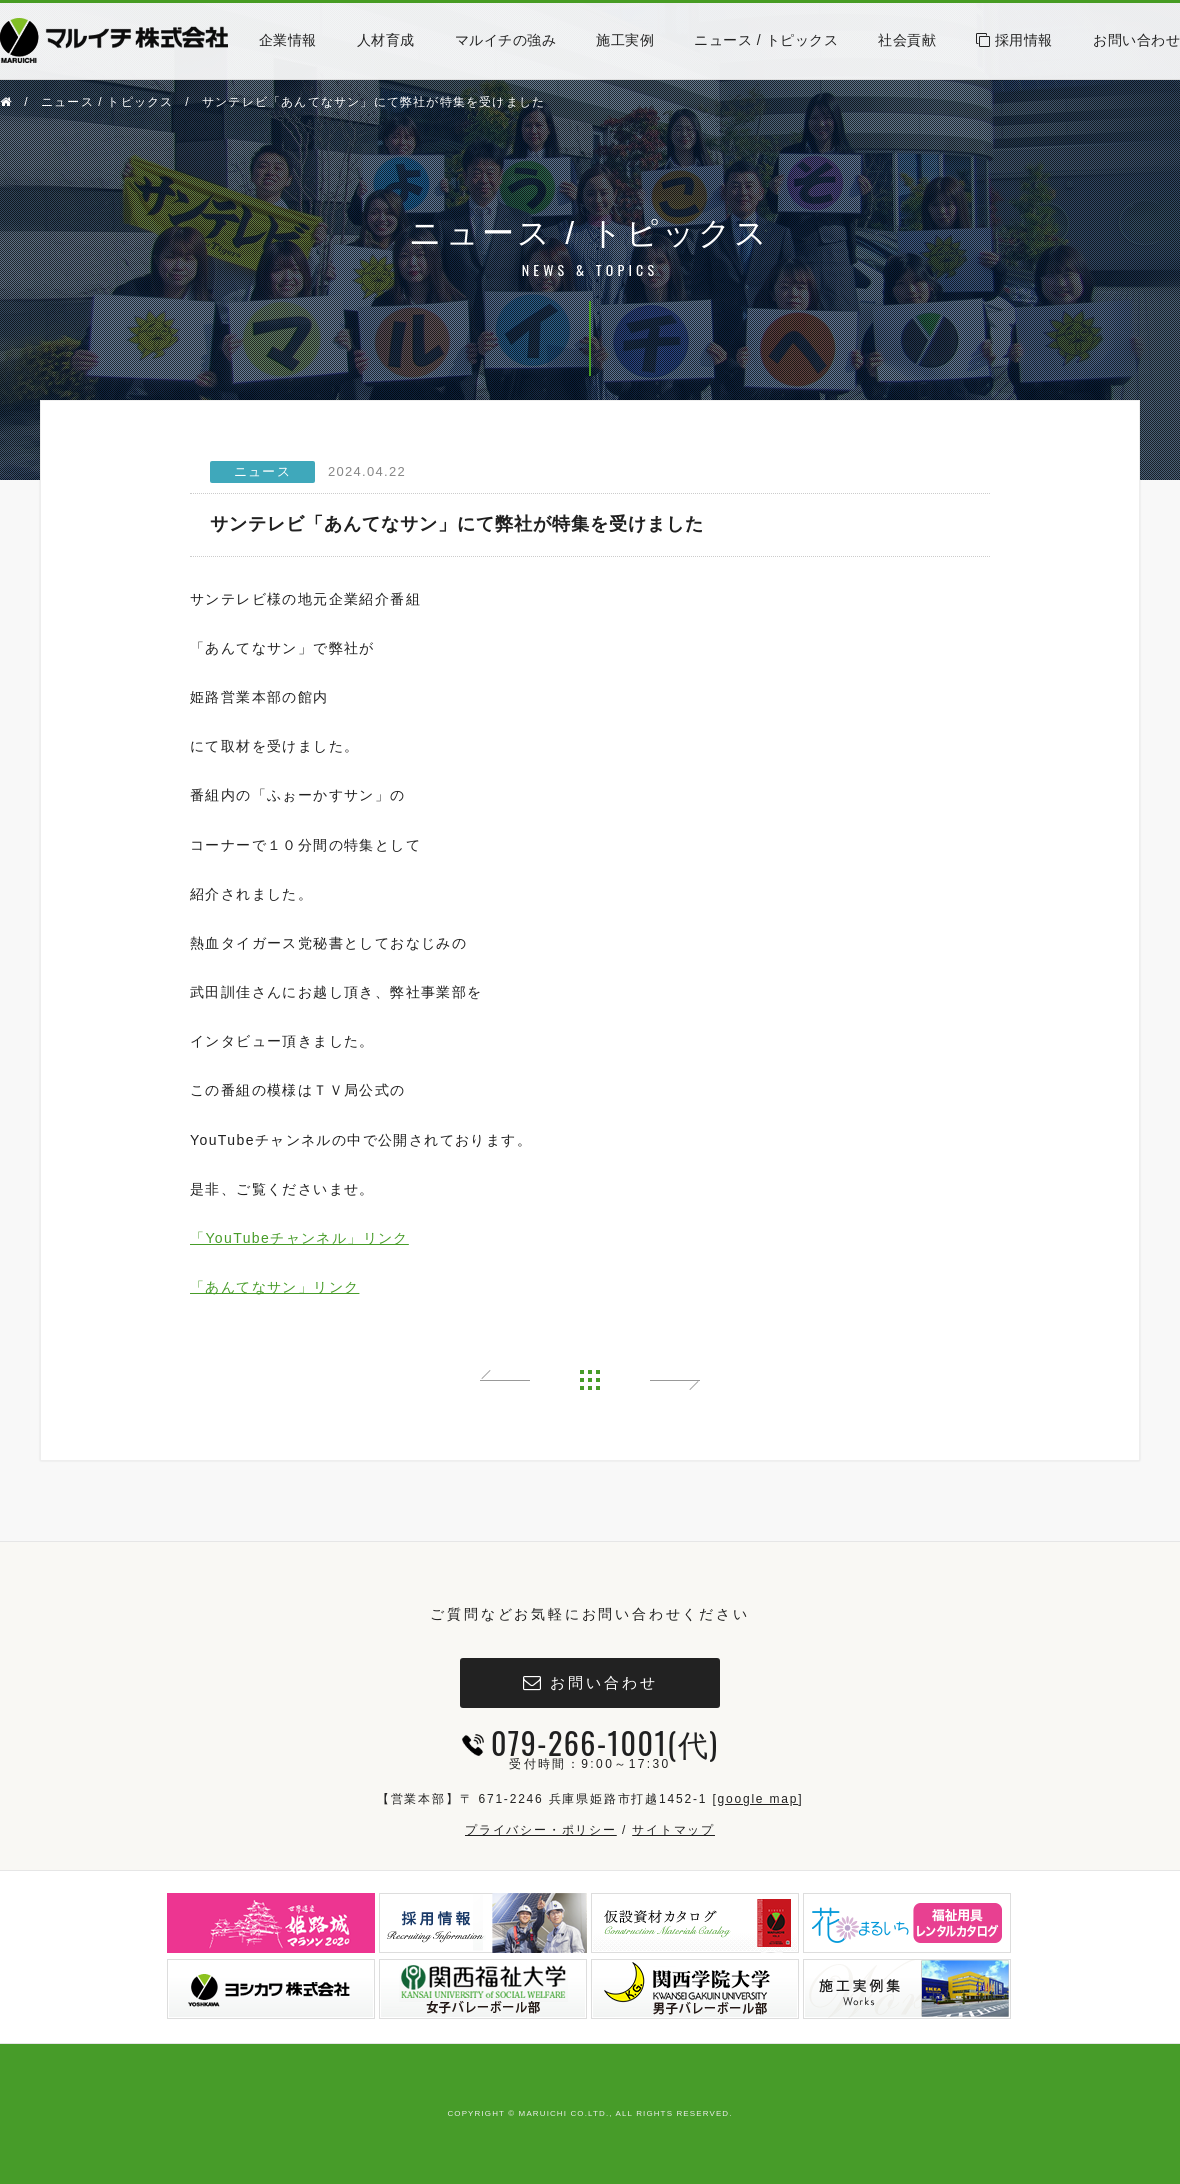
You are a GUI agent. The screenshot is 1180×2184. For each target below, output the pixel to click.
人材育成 (386, 40)
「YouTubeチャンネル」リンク (299, 1238)
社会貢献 (907, 40)
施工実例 (625, 40)
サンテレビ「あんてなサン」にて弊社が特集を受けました (373, 102)
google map (757, 1799)
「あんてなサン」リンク (274, 1287)
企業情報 (288, 40)
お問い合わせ (1136, 40)
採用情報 (1014, 40)
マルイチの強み (506, 40)
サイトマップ (673, 1830)
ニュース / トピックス (766, 40)
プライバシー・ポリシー (541, 1830)
